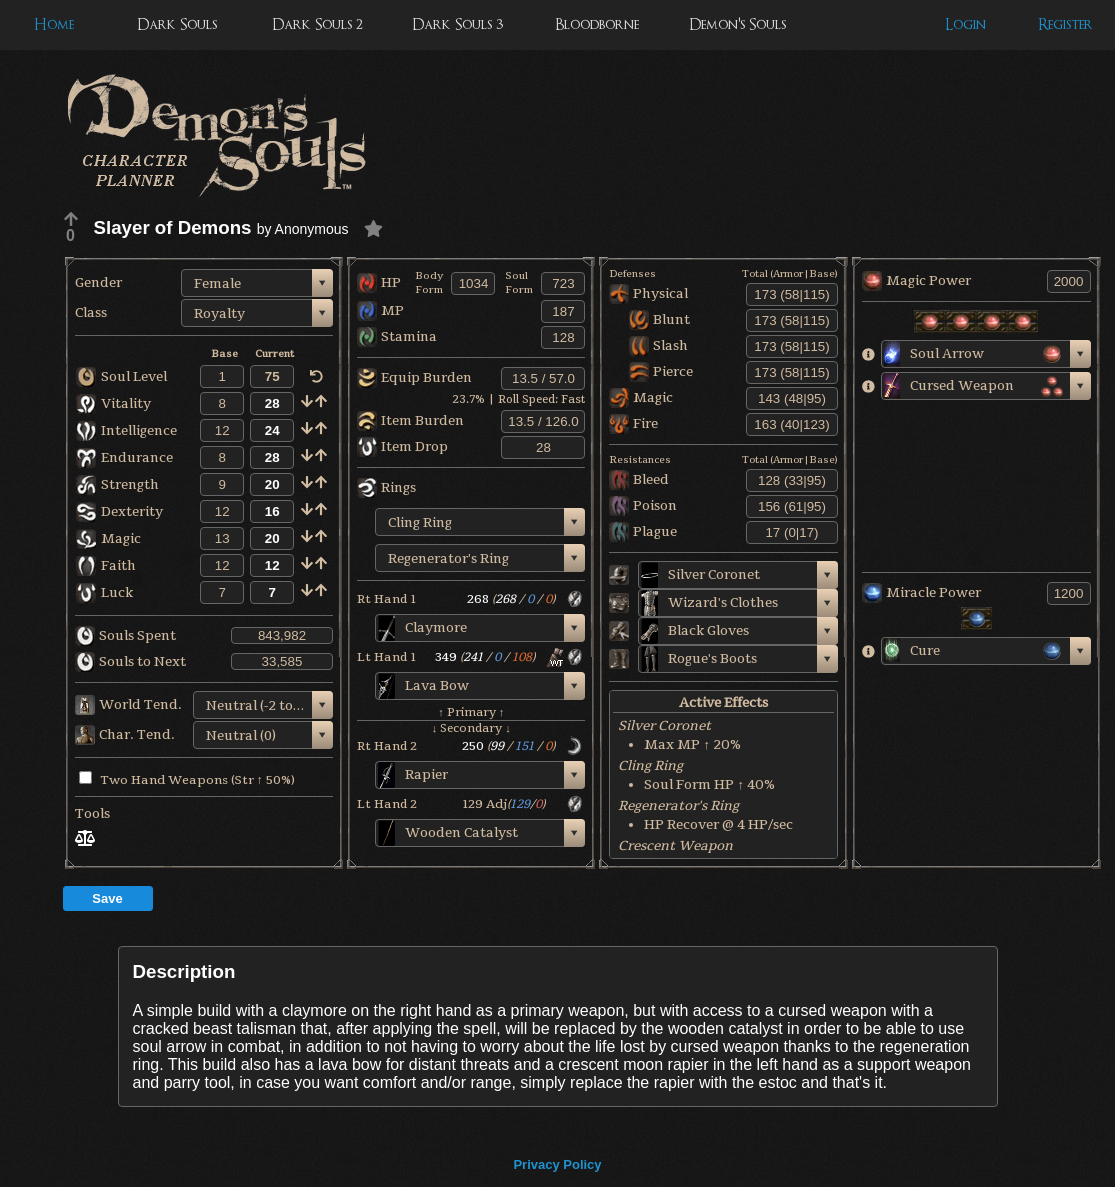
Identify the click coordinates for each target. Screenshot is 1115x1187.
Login (965, 24)
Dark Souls (177, 24)
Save (107, 898)
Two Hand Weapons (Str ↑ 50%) (187, 780)
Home (54, 24)
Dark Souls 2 (317, 24)
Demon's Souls (737, 24)
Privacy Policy (557, 1164)
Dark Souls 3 (457, 24)
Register (1065, 24)
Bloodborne (597, 24)
